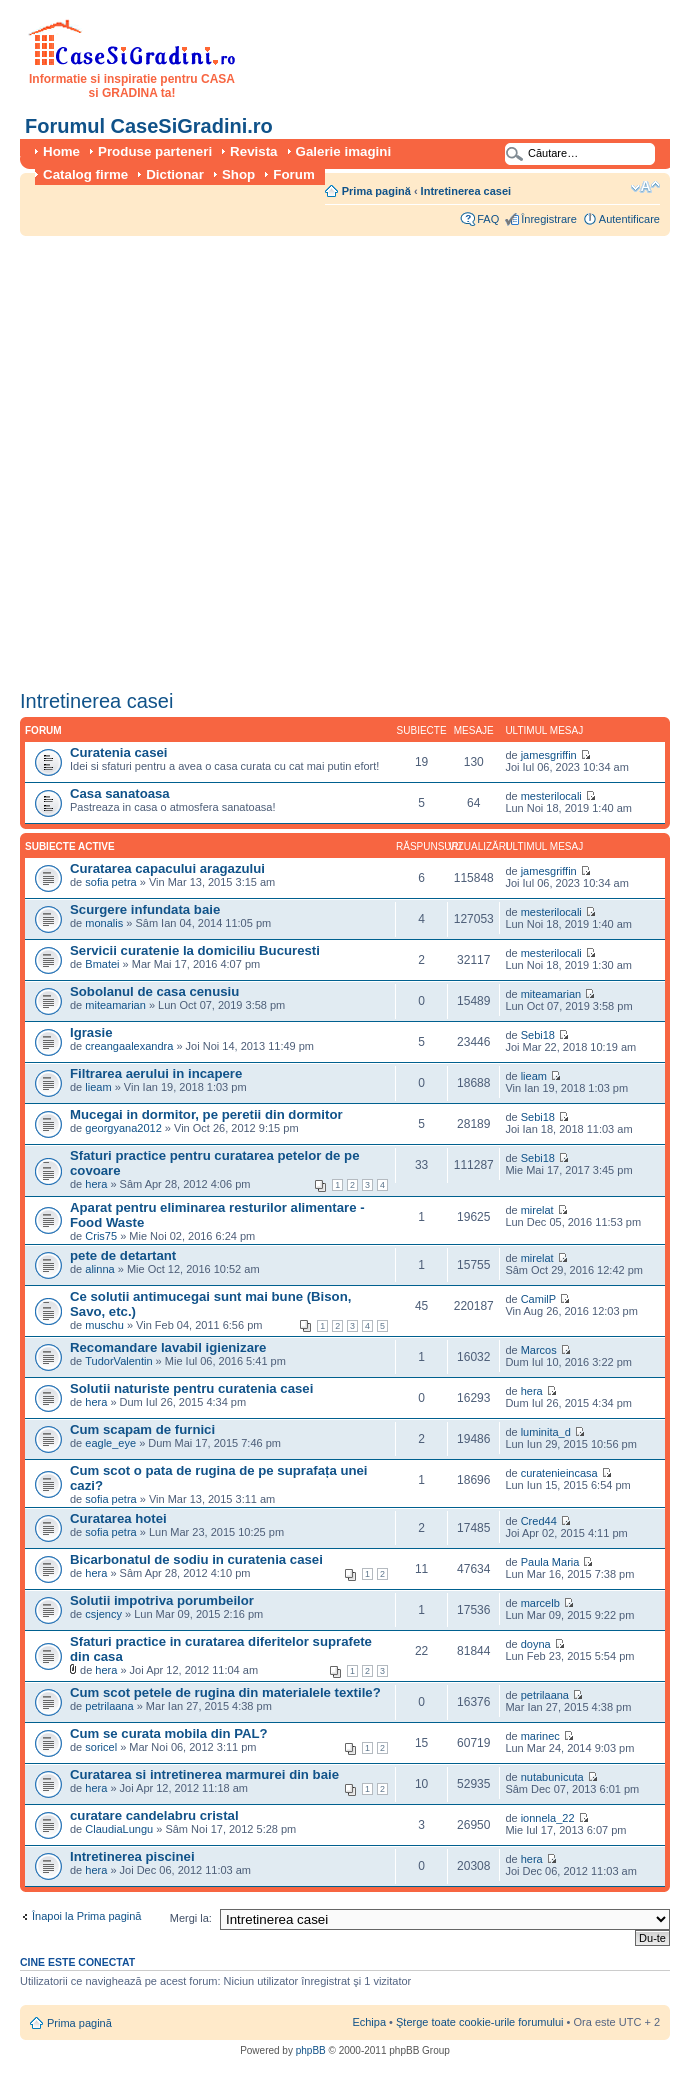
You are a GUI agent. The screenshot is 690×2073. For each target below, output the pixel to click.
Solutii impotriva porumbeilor (162, 1600)
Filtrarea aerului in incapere (156, 1073)
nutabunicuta (552, 1777)
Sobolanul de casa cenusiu (154, 991)
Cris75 (101, 1236)
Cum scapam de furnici (142, 1429)
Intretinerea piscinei (132, 1856)
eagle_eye (110, 1443)
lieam (98, 1087)
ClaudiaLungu (119, 1829)
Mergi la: (191, 1918)
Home (61, 151)
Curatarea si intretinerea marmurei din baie (204, 1774)
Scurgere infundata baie (145, 909)
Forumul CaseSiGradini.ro (149, 126)
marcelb (540, 1603)
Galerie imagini (344, 151)
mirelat (537, 1210)
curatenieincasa (559, 1473)
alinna (99, 1269)
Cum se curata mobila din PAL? (169, 1733)
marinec (540, 1736)
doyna (536, 1644)
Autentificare (629, 219)
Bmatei (102, 964)
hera (96, 1184)
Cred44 (539, 1521)
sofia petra (110, 882)
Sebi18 (538, 1035)
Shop (238, 174)
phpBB (311, 2050)
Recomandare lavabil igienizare (168, 1347)
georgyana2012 (123, 1128)
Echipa (369, 2022)
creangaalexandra (129, 1046)
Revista (253, 151)
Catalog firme (85, 174)
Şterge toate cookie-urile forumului (480, 2022)
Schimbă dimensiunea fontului (645, 187)
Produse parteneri (155, 151)
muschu (104, 1325)
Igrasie (91, 1032)
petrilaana (109, 1706)
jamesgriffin (549, 755)
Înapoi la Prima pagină (86, 1916)
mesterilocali (551, 796)
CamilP (538, 1299)
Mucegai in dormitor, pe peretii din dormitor (206, 1114)
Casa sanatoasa (120, 793)
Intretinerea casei (466, 191)
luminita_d (546, 1432)
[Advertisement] (216, 456)
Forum (293, 174)
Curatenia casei (119, 752)
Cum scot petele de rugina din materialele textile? (225, 1692)
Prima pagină (376, 191)
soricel (101, 1747)
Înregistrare (549, 219)
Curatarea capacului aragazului (167, 868)
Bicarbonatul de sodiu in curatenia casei (196, 1559)
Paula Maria (552, 1562)
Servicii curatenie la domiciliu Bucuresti (195, 950)
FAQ (488, 219)
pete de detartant (123, 1255)
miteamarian (115, 1005)
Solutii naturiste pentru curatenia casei (191, 1388)
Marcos (539, 1350)
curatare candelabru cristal (154, 1815)
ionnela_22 (548, 1818)
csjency (103, 1614)
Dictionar (175, 174)
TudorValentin (118, 1361)
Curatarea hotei (118, 1518)
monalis (104, 923)
